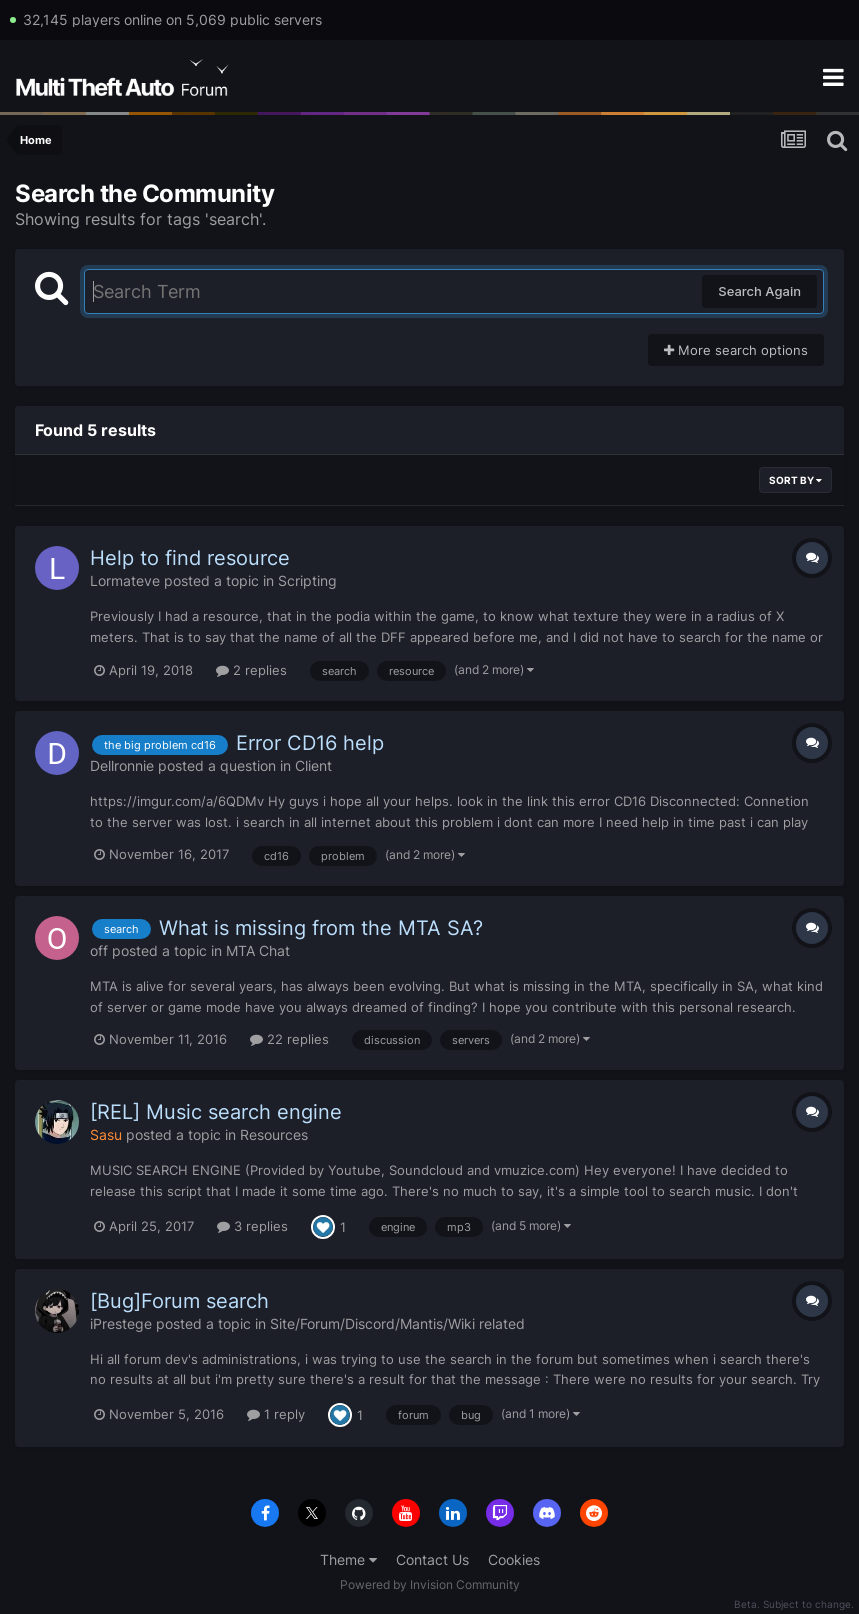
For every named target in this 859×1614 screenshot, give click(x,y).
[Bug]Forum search (179, 1301)
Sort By (795, 480)
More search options (736, 350)
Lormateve (125, 580)
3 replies (252, 1226)
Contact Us (432, 1559)
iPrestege (121, 1323)
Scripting (307, 580)
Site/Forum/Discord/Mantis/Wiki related (397, 1323)
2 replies (251, 670)
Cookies (514, 1559)
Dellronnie (122, 765)
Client (313, 765)
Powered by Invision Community (430, 1584)
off (99, 950)
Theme (348, 1559)
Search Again (759, 291)
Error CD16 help (310, 743)
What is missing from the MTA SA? (321, 928)
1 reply (276, 1414)
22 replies (289, 1039)
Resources (274, 1134)
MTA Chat (258, 950)
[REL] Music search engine (216, 1112)
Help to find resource (190, 558)
